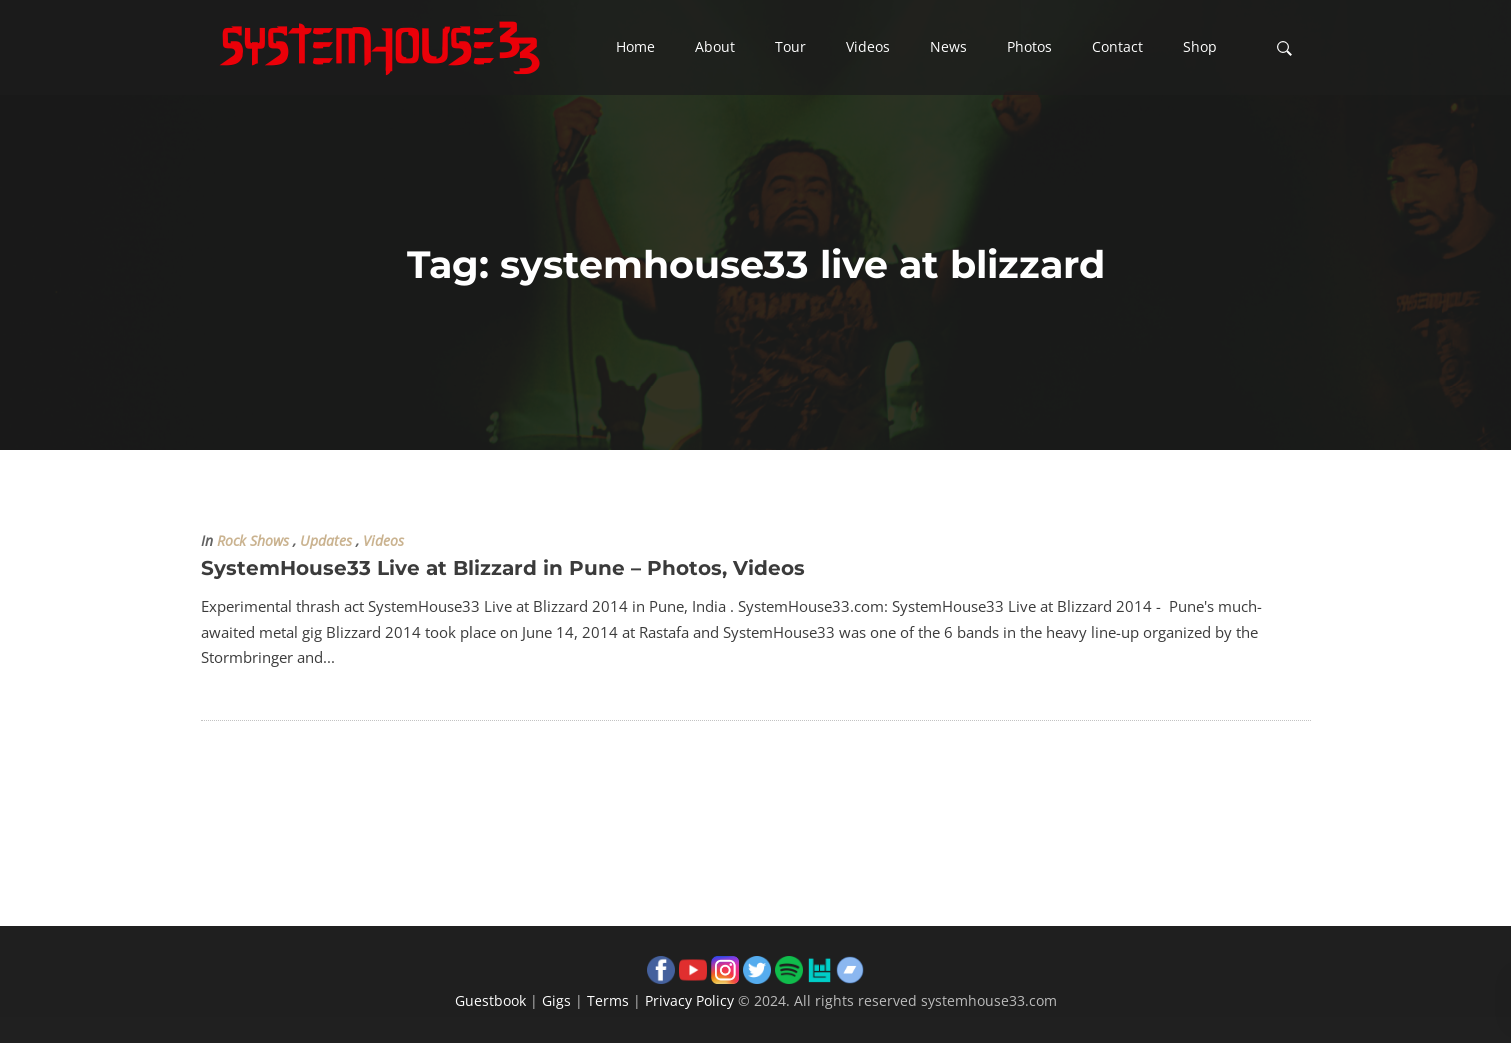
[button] (635, 48)
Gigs (556, 1000)
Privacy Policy (689, 1000)
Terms (608, 1000)
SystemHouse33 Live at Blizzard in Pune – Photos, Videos (503, 568)
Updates (326, 541)
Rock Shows (253, 541)
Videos (383, 541)
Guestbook (490, 1000)
